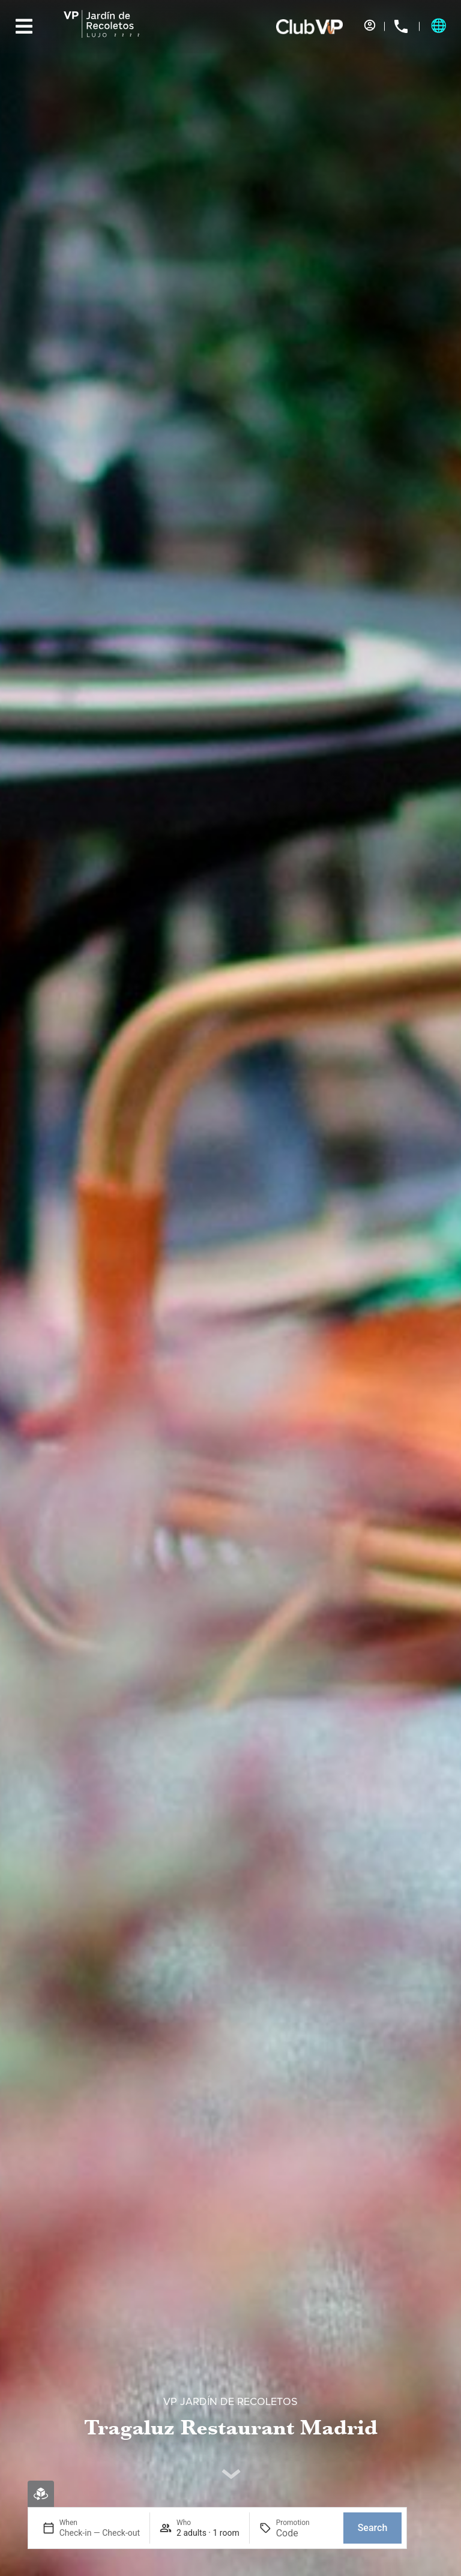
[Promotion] (305, 2533)
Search (373, 2527)
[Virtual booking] (41, 2494)
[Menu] (24, 26)
